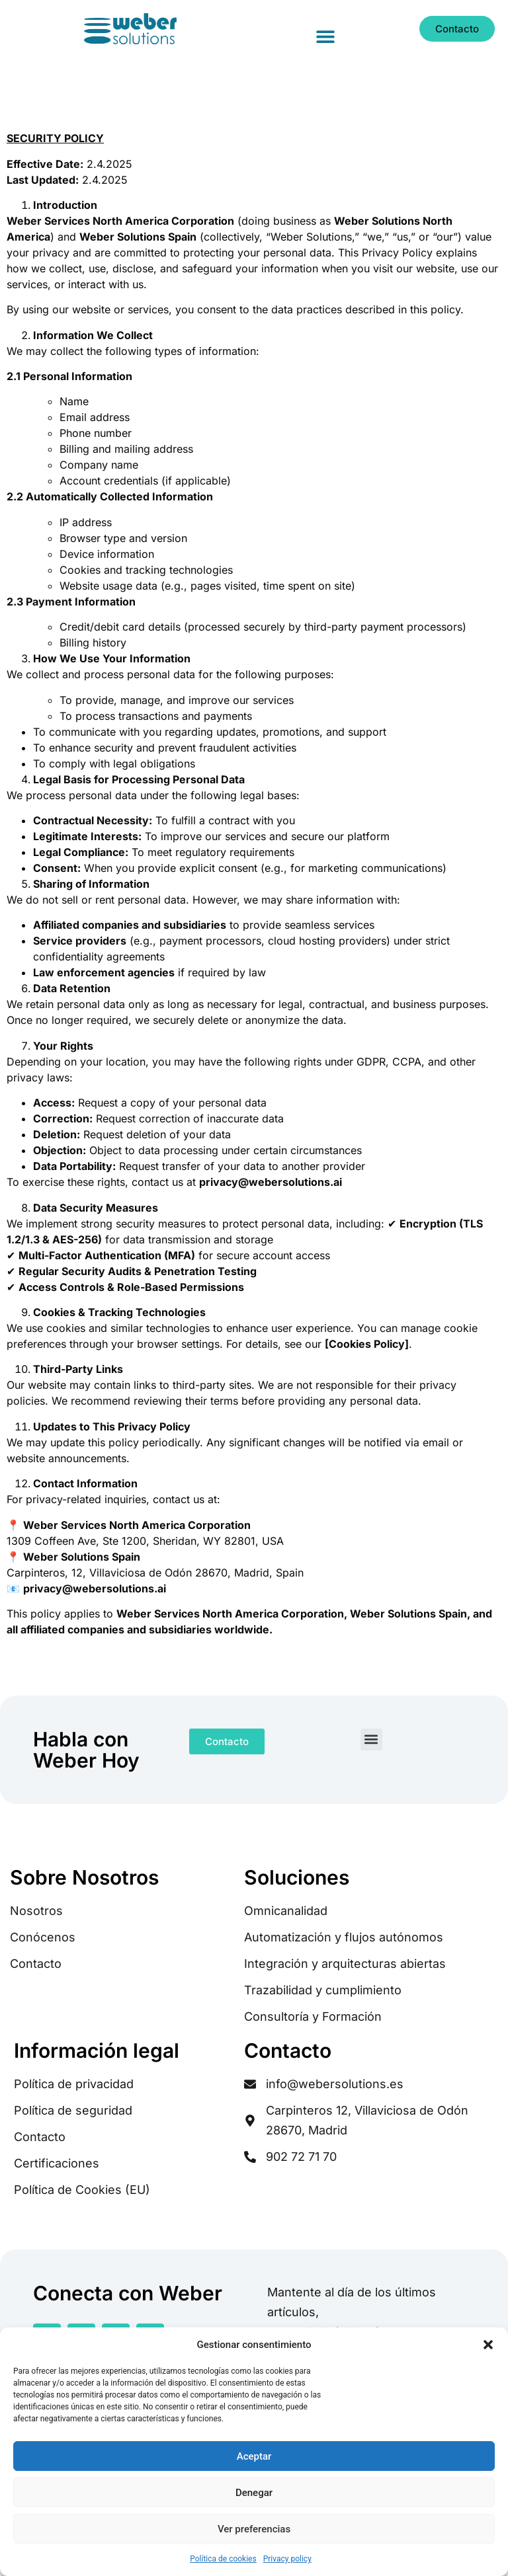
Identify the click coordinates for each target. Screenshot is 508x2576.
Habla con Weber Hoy (86, 1749)
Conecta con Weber (127, 2293)
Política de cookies (223, 2558)
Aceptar (254, 2456)
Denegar (254, 2493)
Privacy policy (287, 2558)
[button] (488, 2344)
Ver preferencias (254, 2529)
